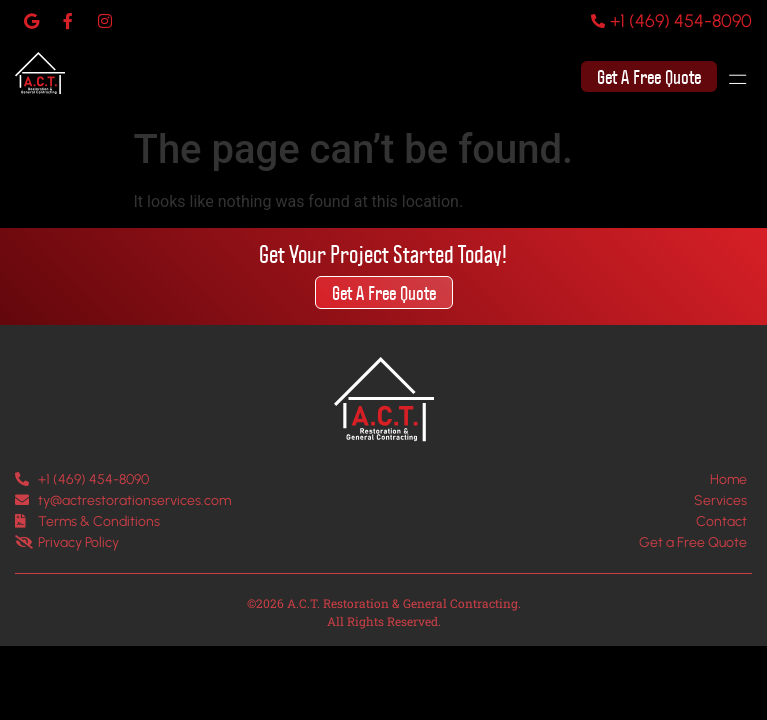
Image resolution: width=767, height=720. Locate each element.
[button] (746, 77)
